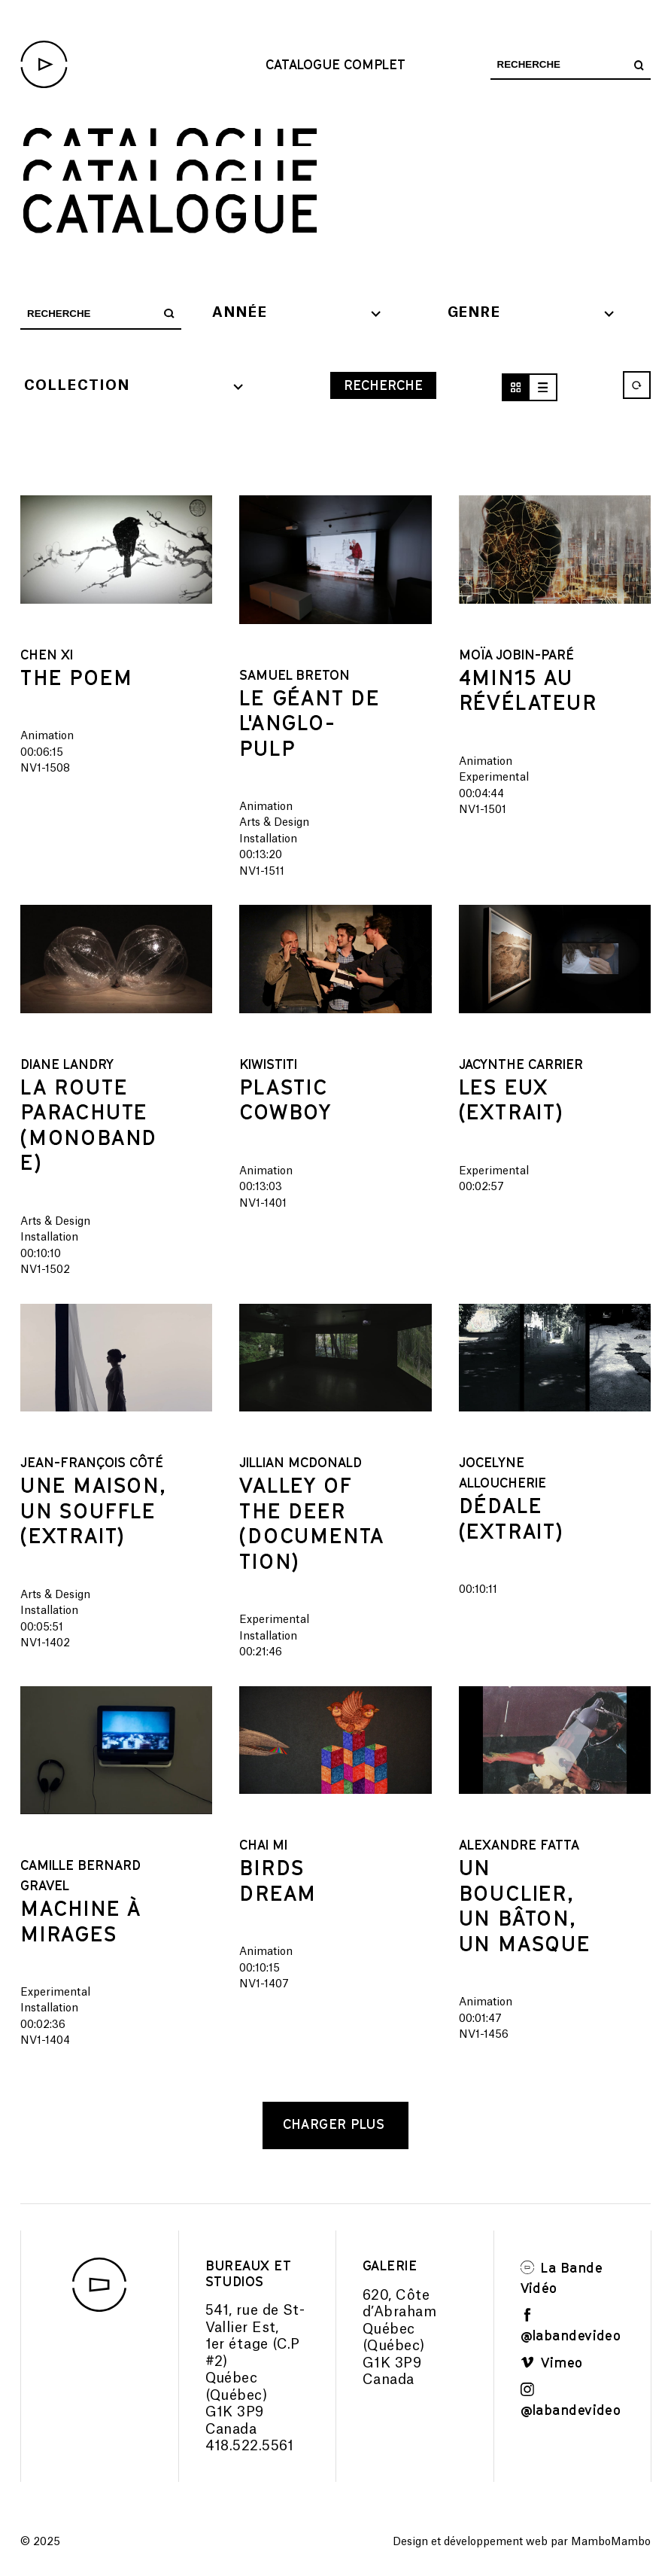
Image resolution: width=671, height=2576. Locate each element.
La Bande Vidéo (562, 2277)
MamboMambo (611, 2542)
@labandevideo (571, 2325)
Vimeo (552, 2362)
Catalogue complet (335, 64)
